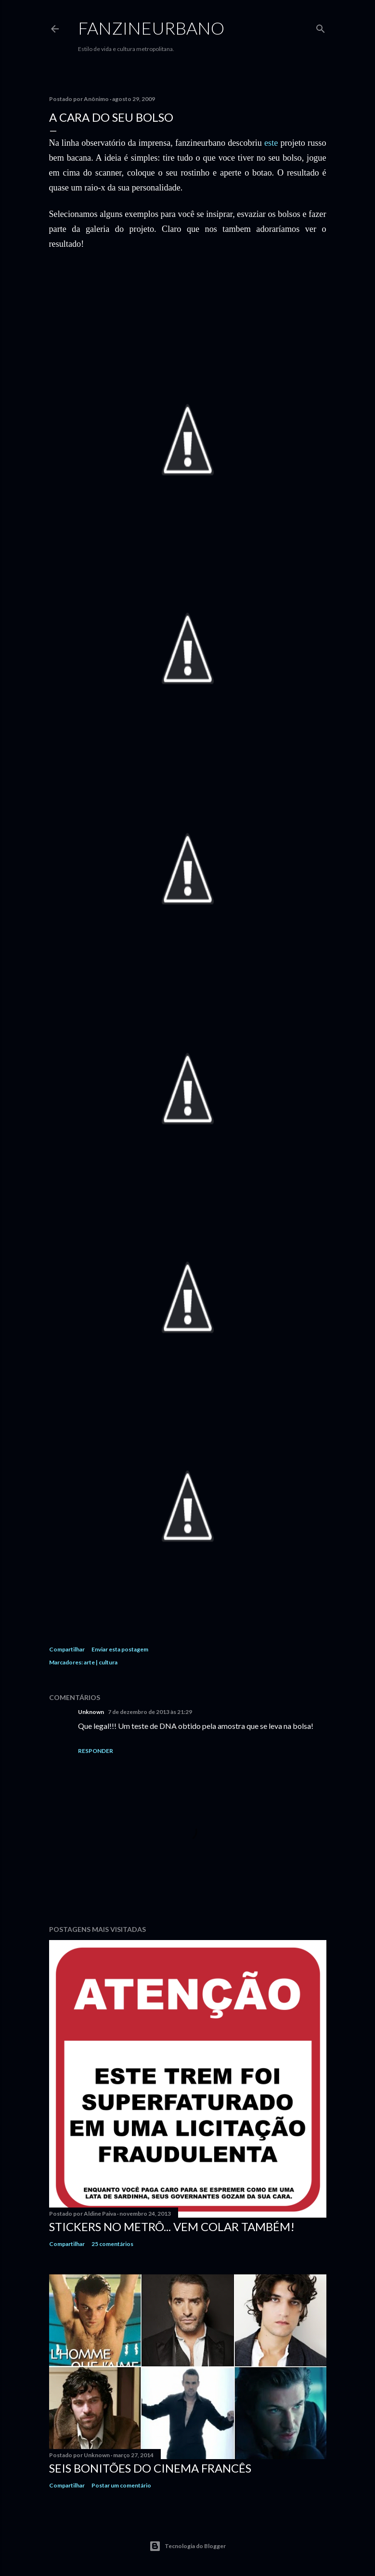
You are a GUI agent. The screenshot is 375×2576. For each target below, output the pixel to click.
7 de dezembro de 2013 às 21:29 (150, 1711)
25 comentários (112, 2243)
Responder (95, 1750)
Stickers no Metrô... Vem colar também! (172, 2226)
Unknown (91, 1711)
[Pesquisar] (320, 26)
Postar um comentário (121, 2485)
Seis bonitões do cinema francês (150, 2468)
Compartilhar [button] (67, 1649)
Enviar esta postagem (119, 1649)
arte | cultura (100, 1662)
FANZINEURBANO (151, 27)
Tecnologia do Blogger (187, 2546)
